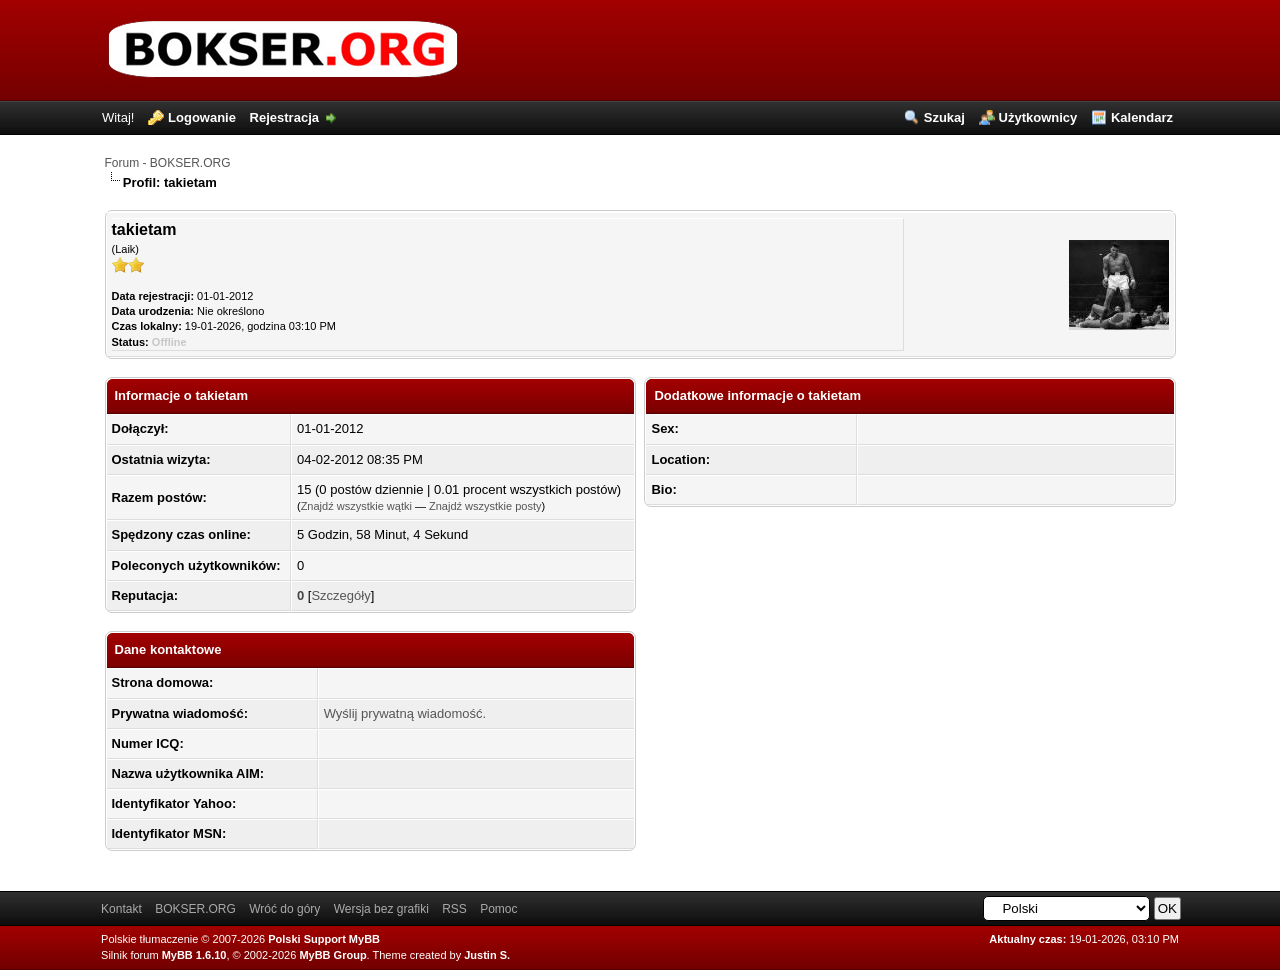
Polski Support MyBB (324, 939)
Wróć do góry (284, 909)
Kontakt (121, 909)
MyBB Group (332, 955)
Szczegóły (340, 595)
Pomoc (498, 909)
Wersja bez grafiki (381, 909)
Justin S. (487, 955)
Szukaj (944, 117)
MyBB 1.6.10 (194, 955)
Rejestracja (284, 117)
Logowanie (202, 117)
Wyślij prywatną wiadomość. (405, 713)
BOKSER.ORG (195, 909)
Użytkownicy (1038, 117)
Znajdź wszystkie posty (485, 506)
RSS (454, 909)
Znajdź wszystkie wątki (356, 506)
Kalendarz (1142, 117)
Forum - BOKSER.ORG (168, 163)
